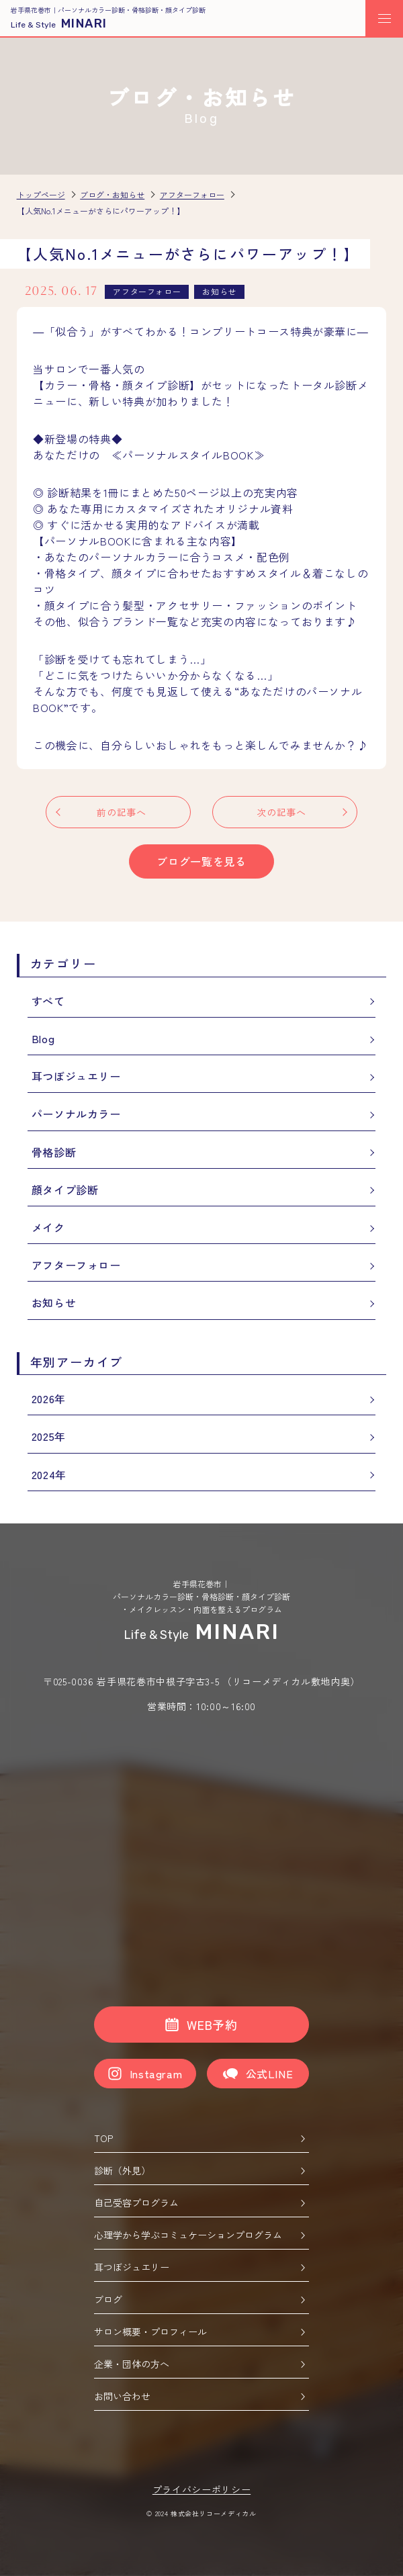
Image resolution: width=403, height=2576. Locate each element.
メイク (48, 1227)
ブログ (200, 2299)
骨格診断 (54, 1152)
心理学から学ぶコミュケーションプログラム (200, 2234)
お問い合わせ (200, 2396)
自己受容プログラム (200, 2202)
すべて (48, 1001)
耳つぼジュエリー (76, 1076)
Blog (43, 1038)
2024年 (49, 1474)
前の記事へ (121, 812)
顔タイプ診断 (65, 1190)
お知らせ (54, 1302)
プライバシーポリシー (201, 2489)
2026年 (49, 1398)
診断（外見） (200, 2170)
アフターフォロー (76, 1265)
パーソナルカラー (76, 1114)
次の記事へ (281, 812)
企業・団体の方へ (200, 2363)
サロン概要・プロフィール (200, 2331)
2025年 (49, 1436)
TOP (200, 2138)
